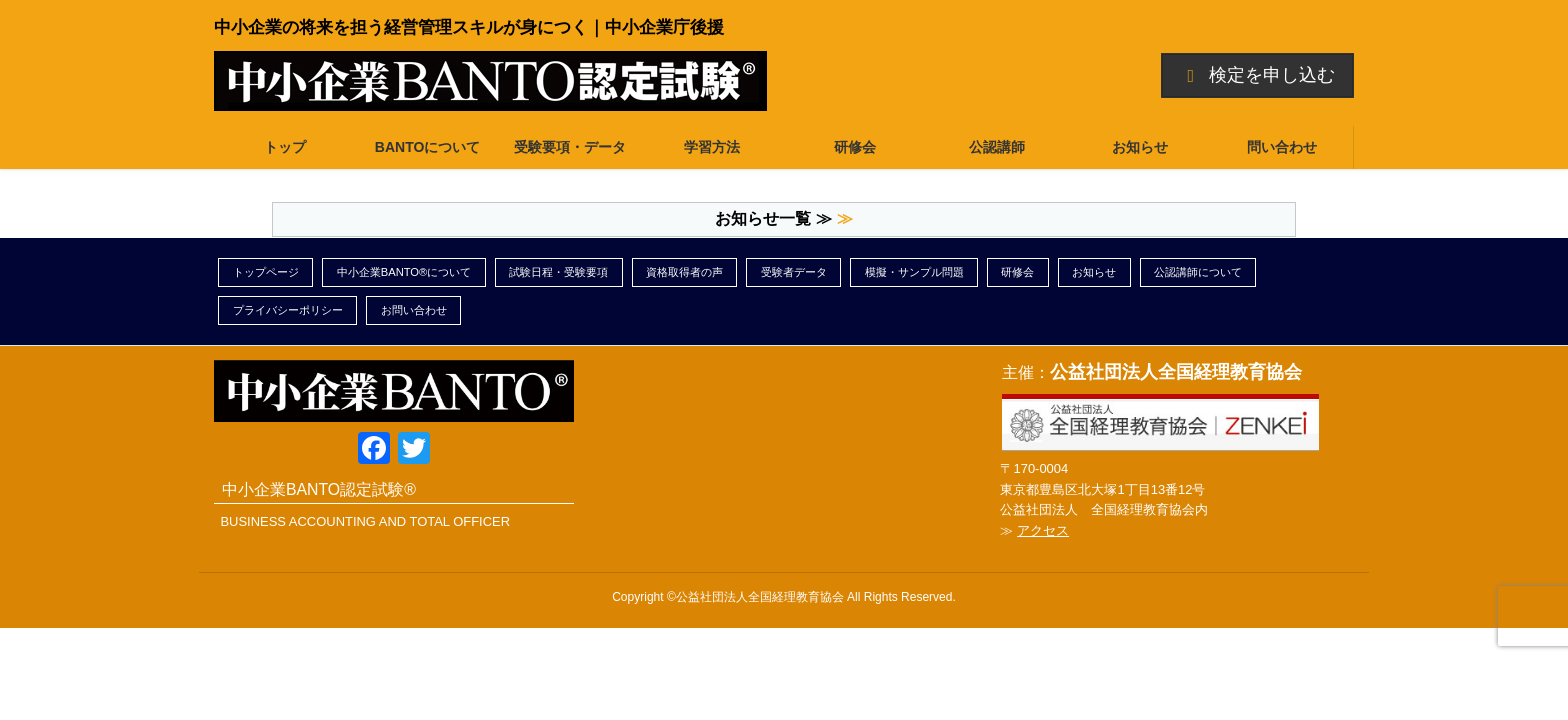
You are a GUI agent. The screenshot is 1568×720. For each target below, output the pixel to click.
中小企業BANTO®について (404, 272)
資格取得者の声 (684, 272)
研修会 (1017, 272)
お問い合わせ (414, 310)
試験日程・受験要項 (558, 272)
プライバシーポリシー (288, 310)
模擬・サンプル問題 (914, 272)
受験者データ (794, 272)
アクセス (1043, 530)
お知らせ (1094, 272)
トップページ (266, 272)
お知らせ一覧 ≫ (773, 218)
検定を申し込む (1258, 75)
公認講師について (1198, 272)
